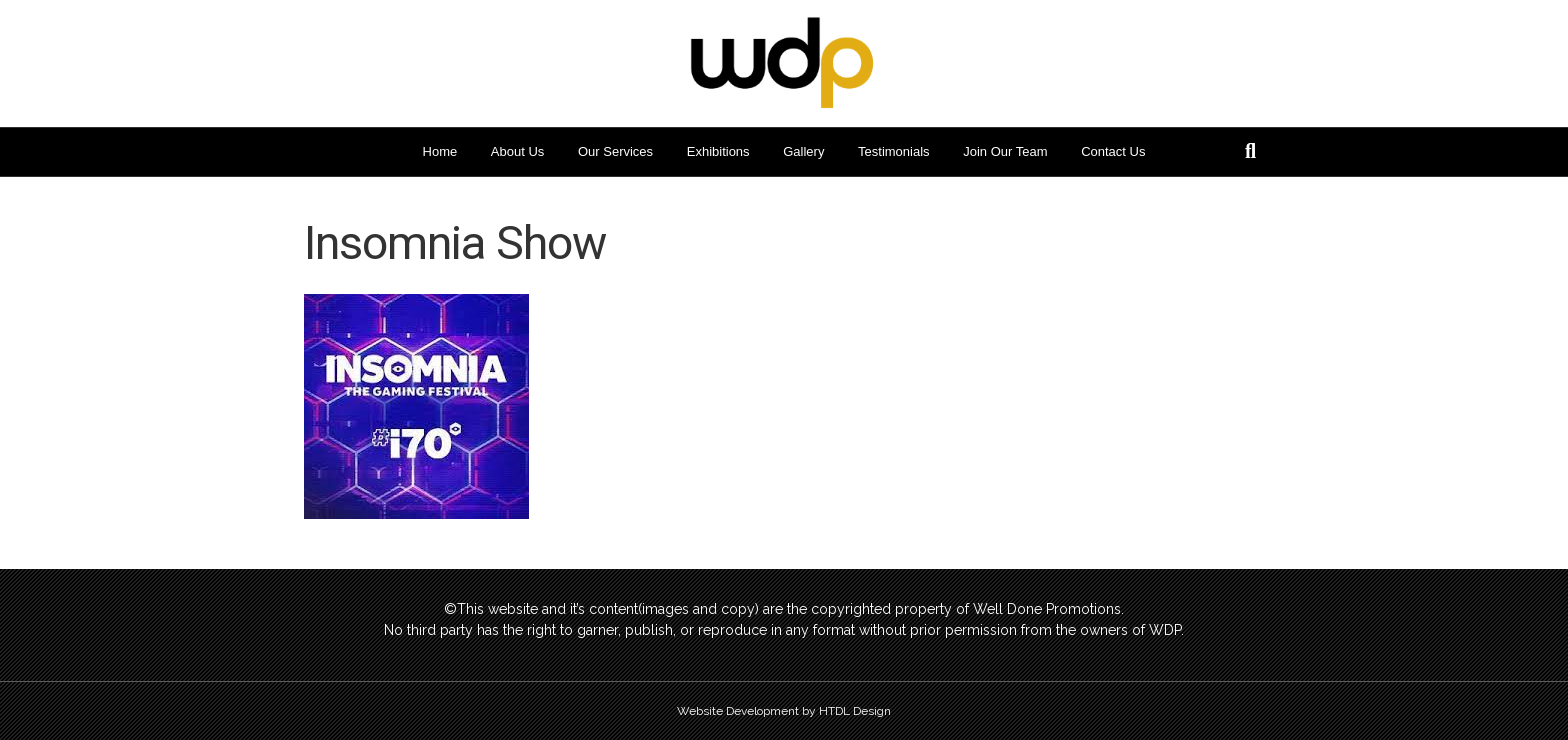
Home (440, 151)
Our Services (615, 151)
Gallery (803, 151)
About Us (517, 151)
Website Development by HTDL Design (784, 711)
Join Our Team (1005, 151)
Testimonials (894, 151)
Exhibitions (718, 151)
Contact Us (1113, 151)
